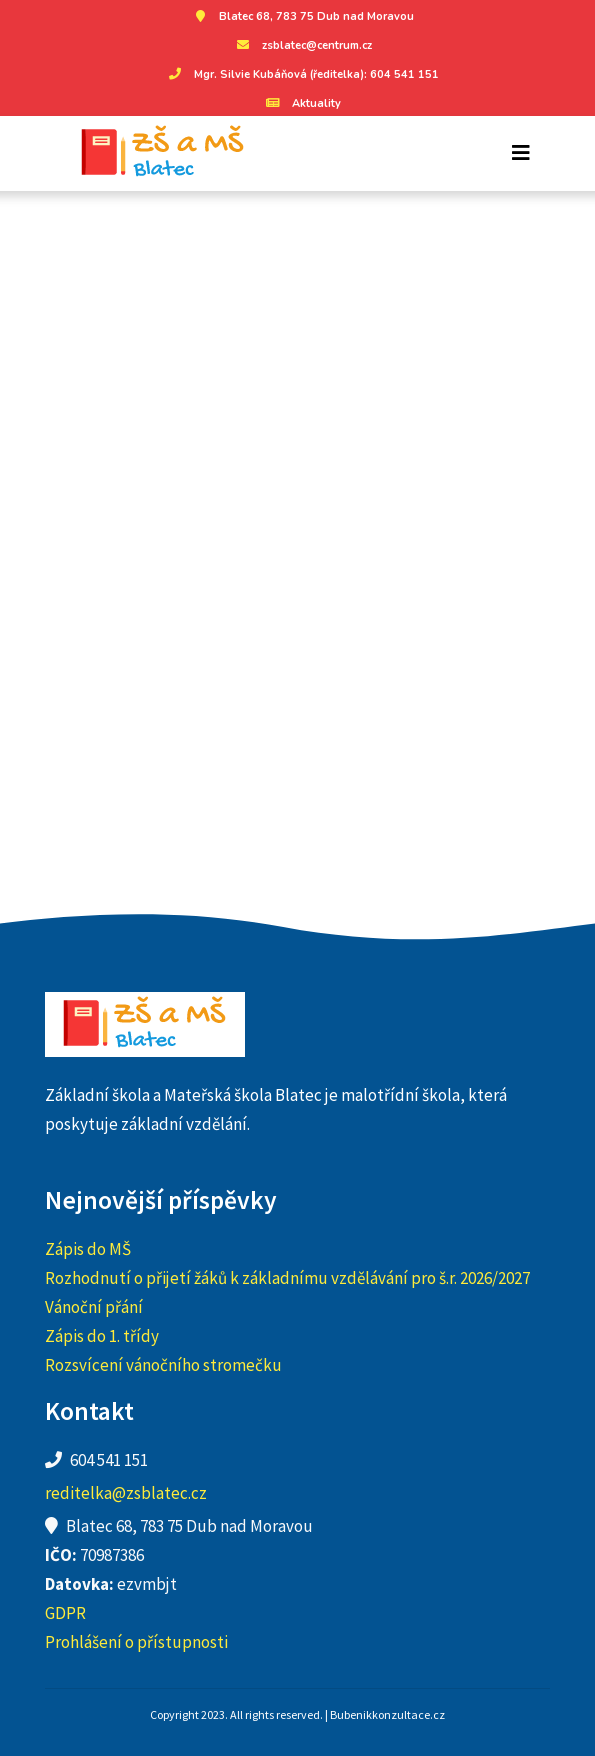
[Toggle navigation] (521, 153)
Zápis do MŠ (88, 1249)
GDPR (65, 1613)
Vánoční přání (94, 1307)
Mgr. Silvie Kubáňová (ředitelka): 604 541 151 (301, 74)
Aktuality (301, 103)
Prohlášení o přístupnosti (136, 1642)
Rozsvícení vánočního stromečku (163, 1365)
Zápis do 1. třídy (102, 1336)
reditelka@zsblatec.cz (126, 1493)
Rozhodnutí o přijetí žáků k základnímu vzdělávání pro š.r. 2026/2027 (287, 1278)
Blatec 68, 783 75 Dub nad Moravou (301, 16)
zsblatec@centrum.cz (302, 45)
